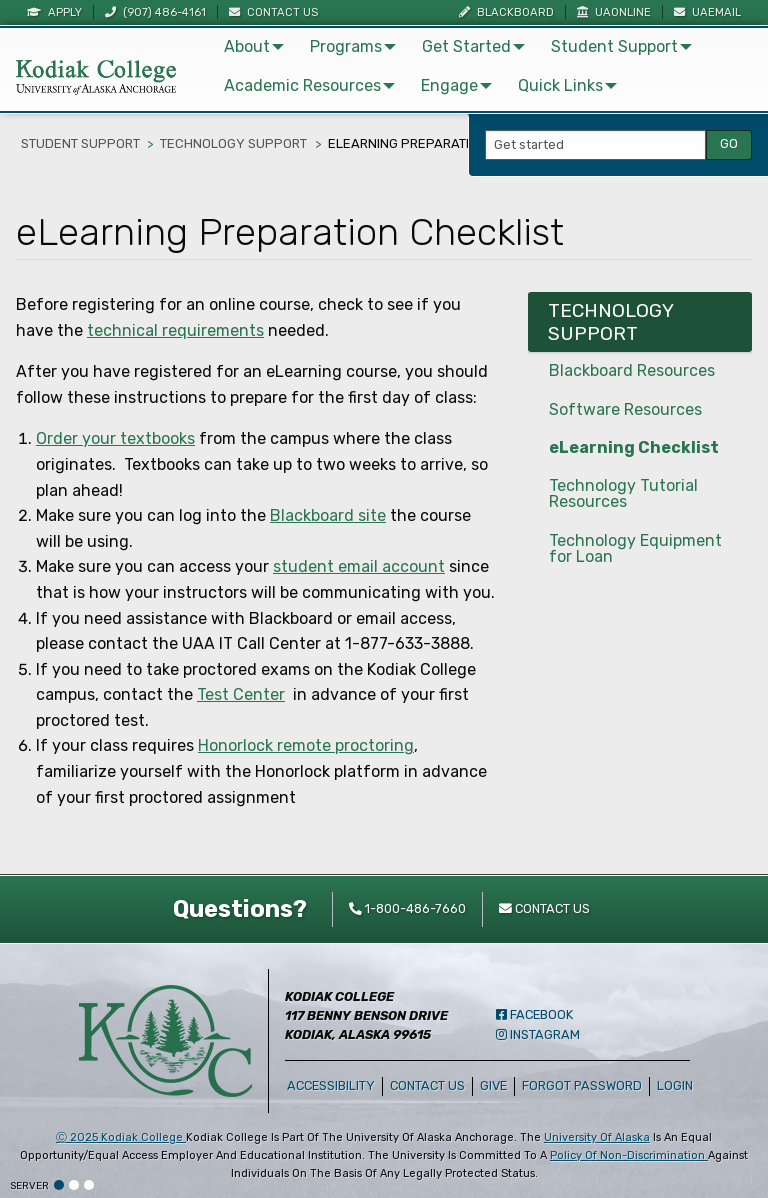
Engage (449, 85)
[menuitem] (251, 47)
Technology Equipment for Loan (635, 548)
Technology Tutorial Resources (623, 493)
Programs (346, 46)
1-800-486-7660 (407, 908)
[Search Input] (595, 145)
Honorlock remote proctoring (306, 745)
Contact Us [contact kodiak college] (544, 908)
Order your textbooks (115, 438)
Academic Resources (302, 85)
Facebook (534, 1014)
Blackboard (506, 12)
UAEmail (707, 12)
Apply (54, 12)
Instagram (538, 1034)
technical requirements (175, 330)
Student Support (614, 46)
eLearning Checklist (634, 447)
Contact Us (273, 12)
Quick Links (560, 85)
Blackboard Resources (632, 370)
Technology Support (233, 143)
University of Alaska (597, 1137)
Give (493, 1085)
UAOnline (614, 12)
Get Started (466, 46)
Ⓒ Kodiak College (121, 1137)
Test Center (241, 694)
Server (29, 1186)
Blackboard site (328, 515)
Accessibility (331, 1085)
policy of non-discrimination (629, 1155)
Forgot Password (582, 1085)
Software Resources (625, 409)
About (247, 46)
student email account (359, 566)
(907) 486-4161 (155, 12)
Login (678, 1085)
